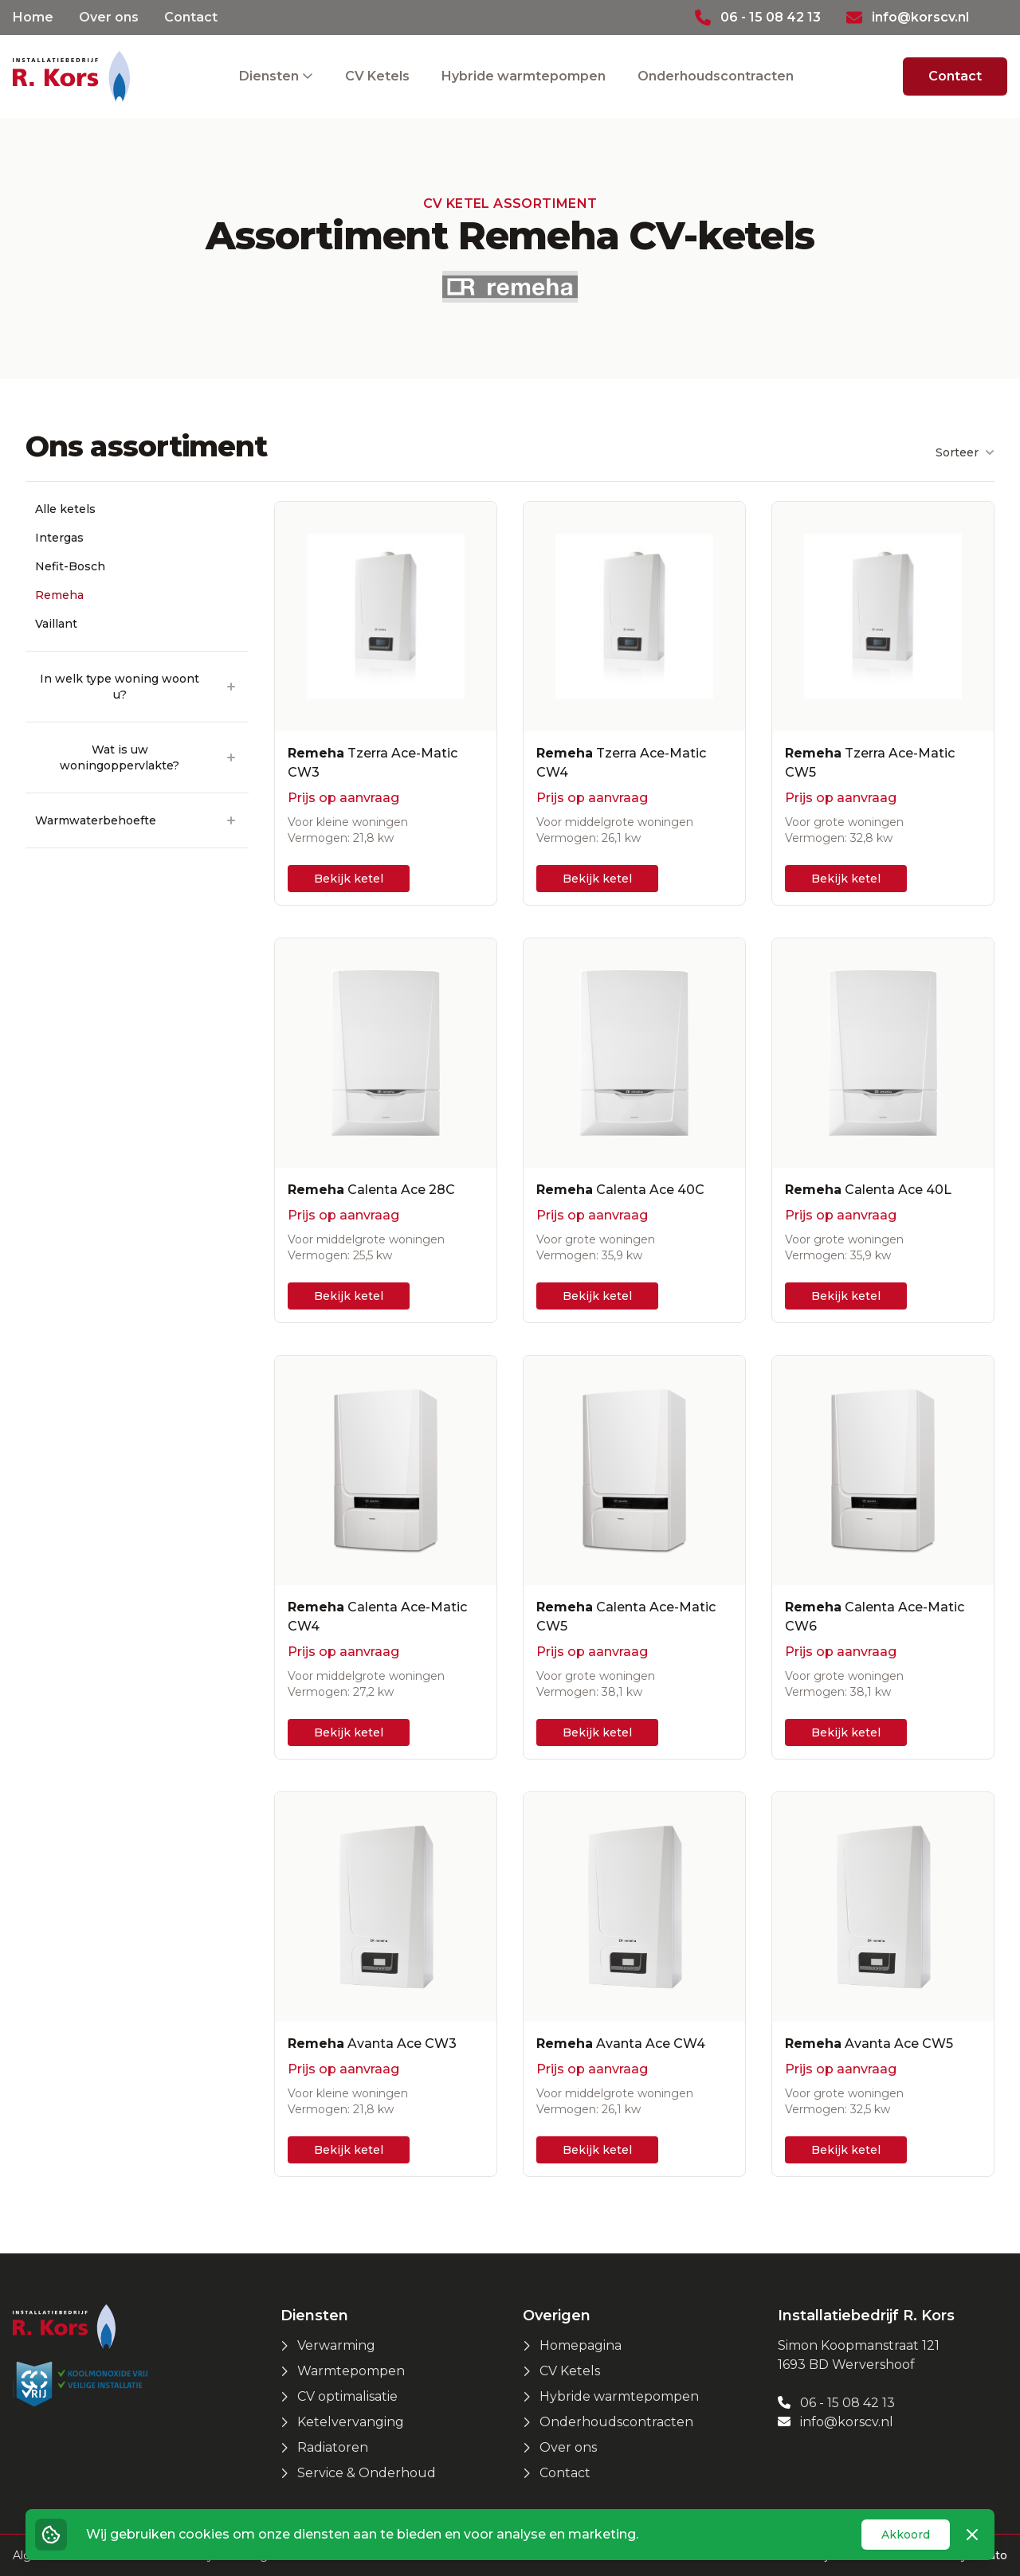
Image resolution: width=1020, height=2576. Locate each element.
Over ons (109, 17)
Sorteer (965, 452)
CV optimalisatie (347, 2396)
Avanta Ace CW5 (869, 2043)
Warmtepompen (351, 2370)
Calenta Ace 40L (868, 1189)
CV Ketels (377, 76)
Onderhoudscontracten (716, 76)
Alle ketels (65, 509)
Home (33, 17)
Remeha (59, 595)
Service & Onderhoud (366, 2472)
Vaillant (56, 624)
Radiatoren (332, 2447)
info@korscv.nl (835, 2421)
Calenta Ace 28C (371, 1189)
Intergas (59, 537)
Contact (191, 17)
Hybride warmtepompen (523, 76)
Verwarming (336, 2345)
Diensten (270, 76)
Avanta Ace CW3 (372, 2043)
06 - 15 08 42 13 (836, 2402)
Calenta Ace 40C (620, 1189)
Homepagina (580, 2345)
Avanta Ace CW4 (620, 2043)
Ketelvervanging (350, 2421)
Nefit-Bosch (70, 566)
